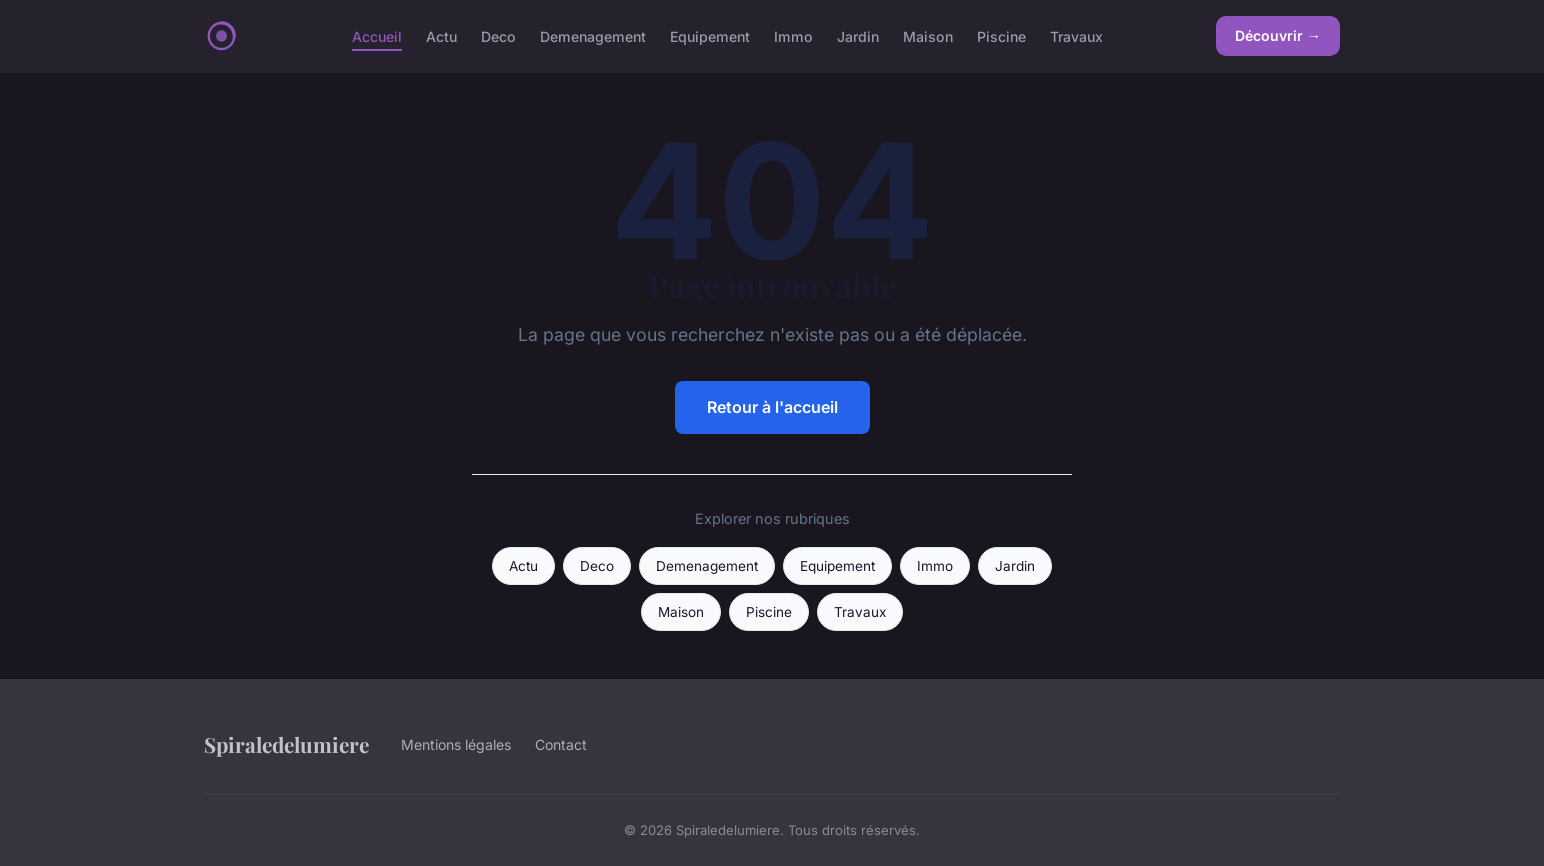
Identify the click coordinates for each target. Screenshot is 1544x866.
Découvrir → (1278, 35)
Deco (498, 35)
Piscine (1001, 35)
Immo (793, 35)
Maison (928, 35)
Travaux (1076, 35)
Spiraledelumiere (286, 744)
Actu (441, 35)
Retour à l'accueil (772, 407)
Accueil (377, 35)
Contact (561, 744)
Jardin (858, 35)
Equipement (710, 35)
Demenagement (593, 35)
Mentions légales (456, 744)
